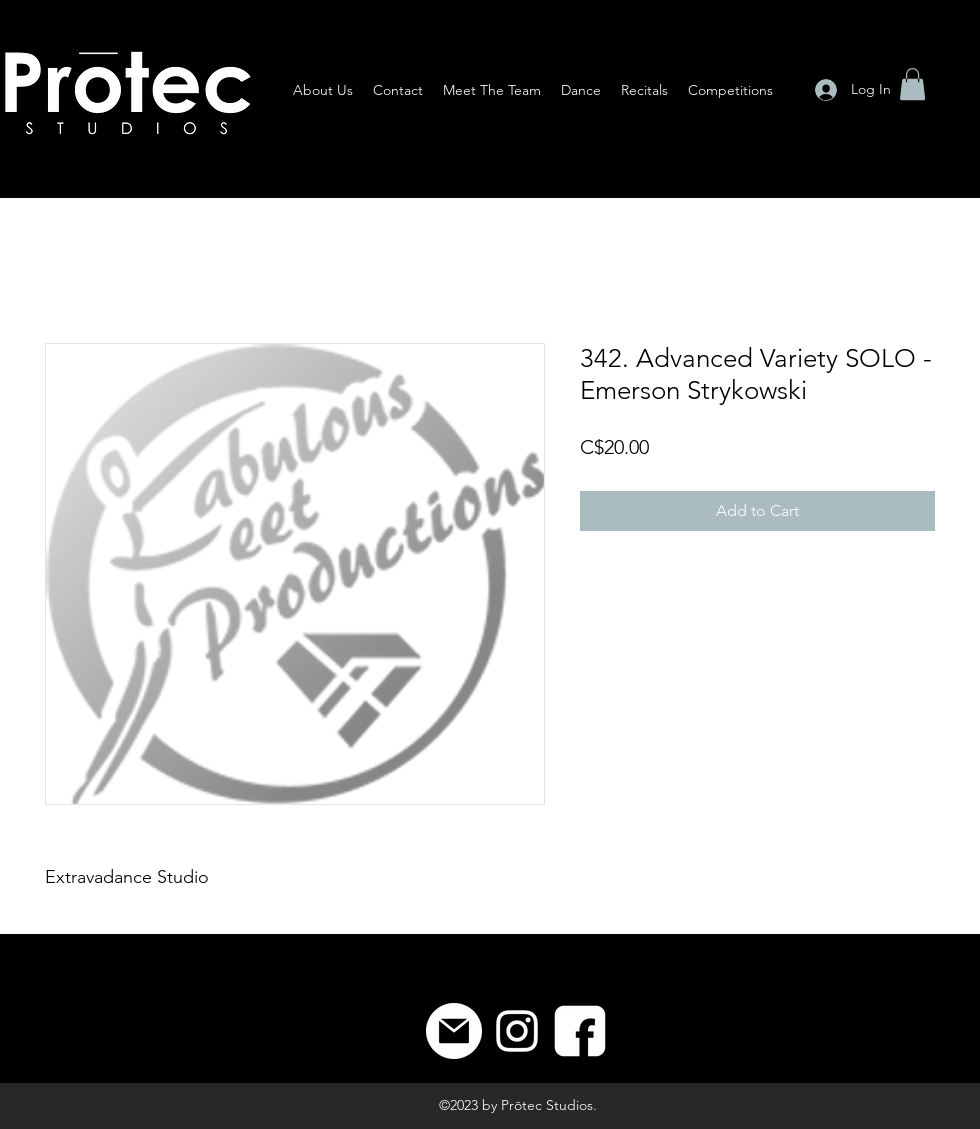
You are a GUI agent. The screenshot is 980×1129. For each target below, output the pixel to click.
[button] (912, 84)
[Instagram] (517, 1031)
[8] (580, 1031)
